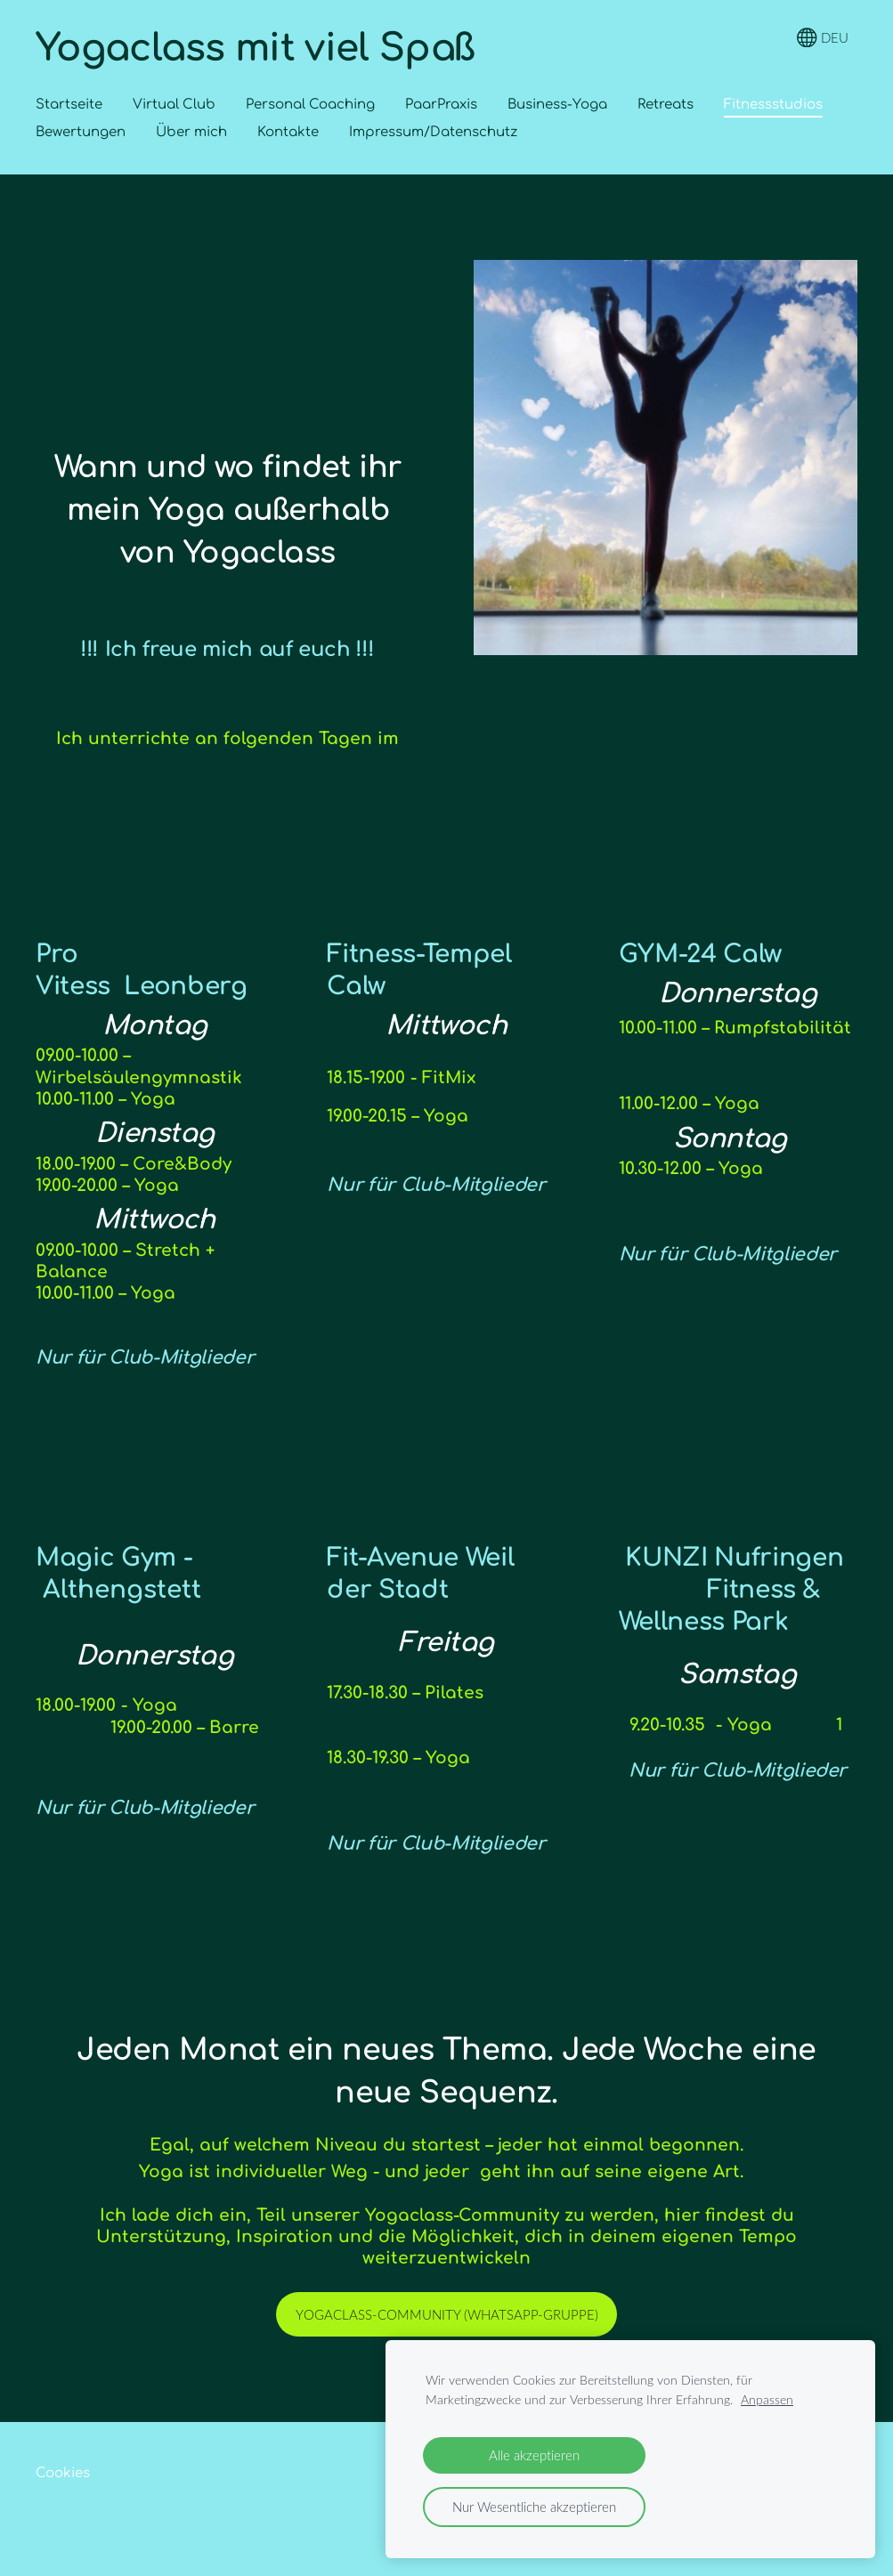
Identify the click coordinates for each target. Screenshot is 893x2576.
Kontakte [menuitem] (288, 132)
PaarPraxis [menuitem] (441, 104)
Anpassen (767, 2400)
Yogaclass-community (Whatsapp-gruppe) (447, 2314)
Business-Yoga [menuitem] (557, 104)
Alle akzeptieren (534, 2455)
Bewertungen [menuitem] (81, 132)
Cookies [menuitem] (63, 2473)
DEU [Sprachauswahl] (822, 38)
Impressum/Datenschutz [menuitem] (433, 132)
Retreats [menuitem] (665, 104)
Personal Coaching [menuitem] (310, 104)
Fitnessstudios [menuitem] (773, 104)
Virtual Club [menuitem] (174, 104)
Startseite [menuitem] (69, 104)
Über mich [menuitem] (191, 132)
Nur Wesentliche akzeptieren (534, 2506)
